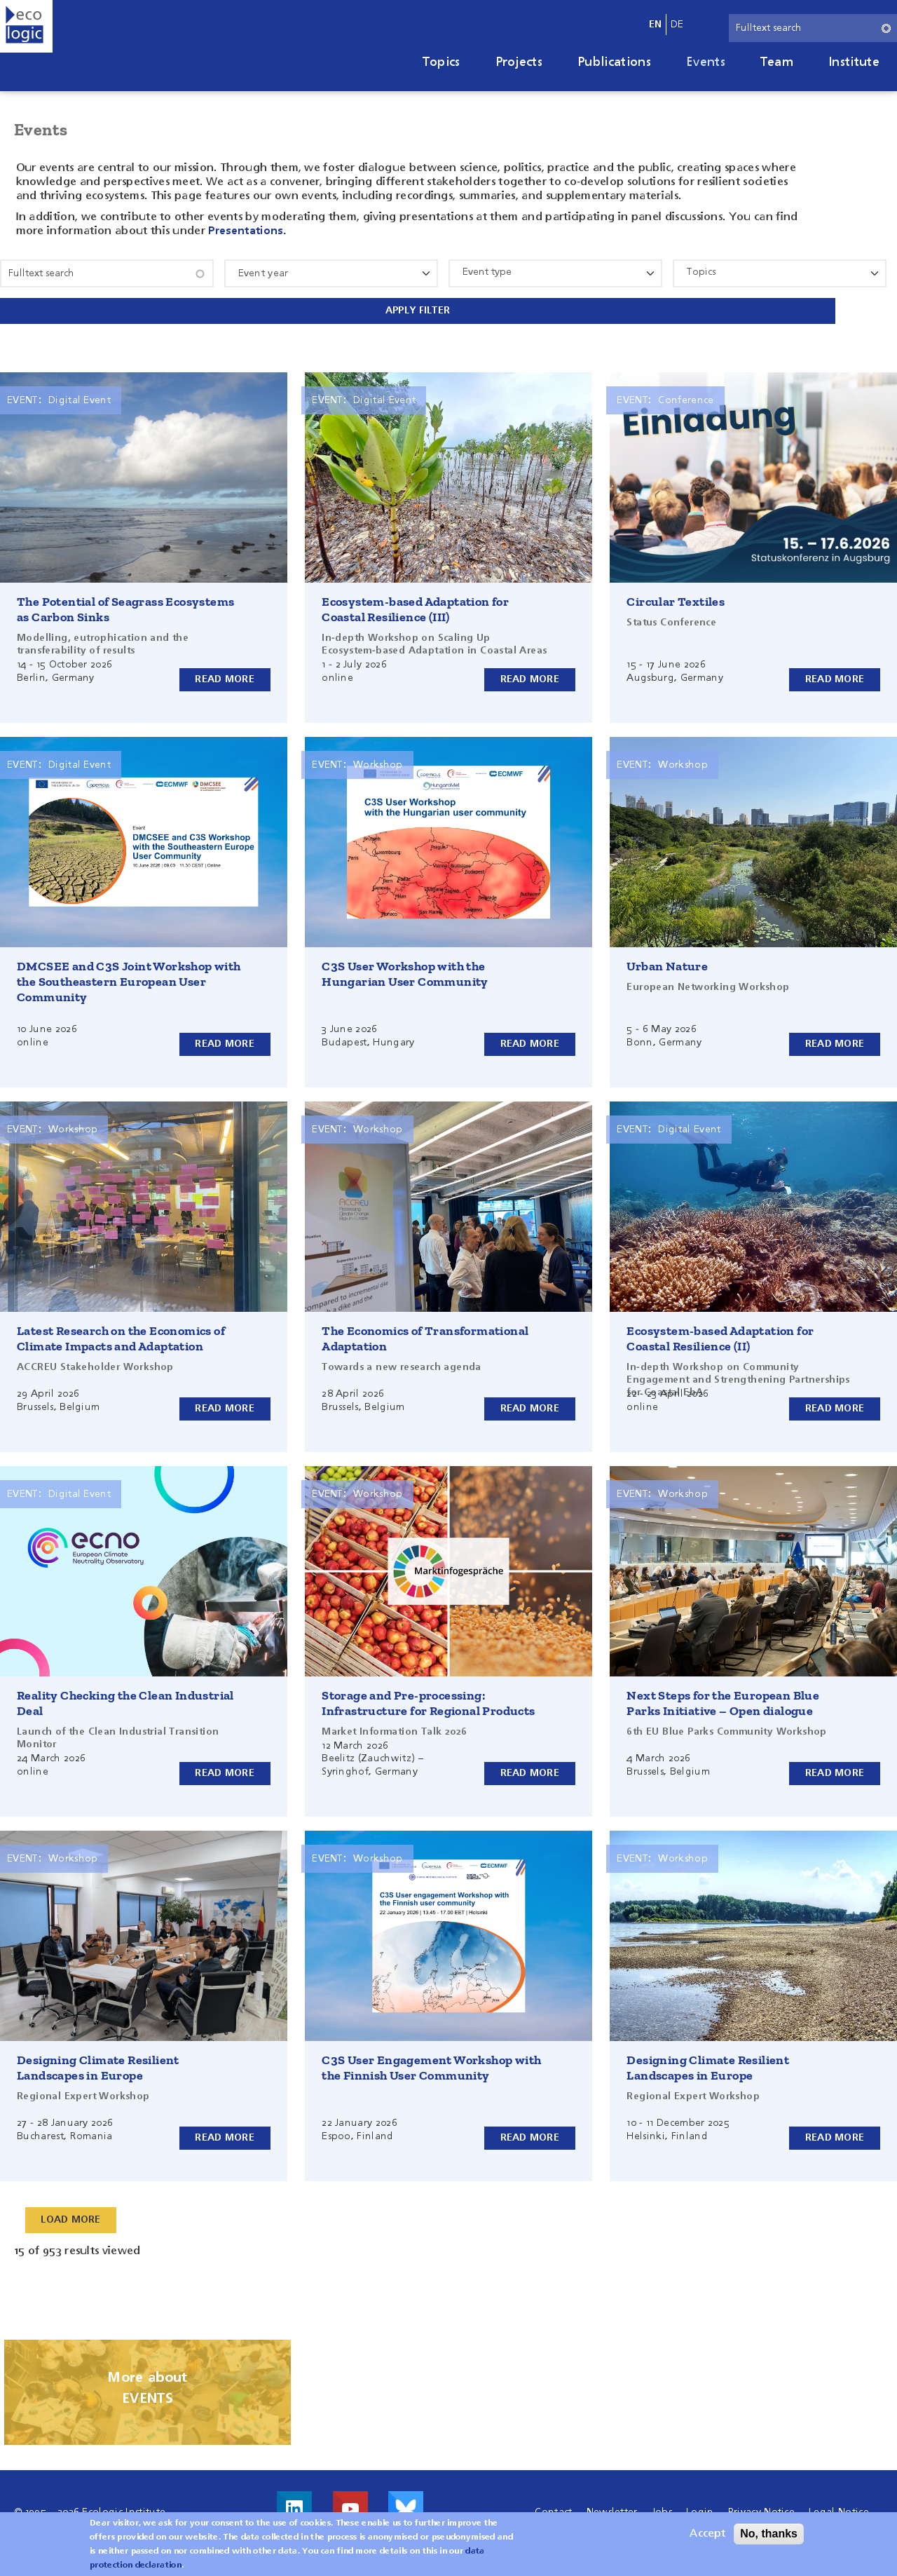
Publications (614, 62)
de (677, 24)
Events (705, 62)
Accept (707, 2534)
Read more (224, 672)
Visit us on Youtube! (350, 2502)
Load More (71, 2213)
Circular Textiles (675, 595)
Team (776, 62)
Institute (853, 62)
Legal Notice (839, 2506)
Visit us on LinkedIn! (294, 2502)
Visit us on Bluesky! (405, 2502)
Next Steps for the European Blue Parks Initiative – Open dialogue (722, 1696)
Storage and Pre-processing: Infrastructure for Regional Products (428, 1696)
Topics (441, 62)
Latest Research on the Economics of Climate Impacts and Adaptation (121, 1332)
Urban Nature (667, 960)
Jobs (662, 2506)
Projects (519, 62)
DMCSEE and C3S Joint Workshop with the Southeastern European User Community (129, 975)
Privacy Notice (761, 2506)
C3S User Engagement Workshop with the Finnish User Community (431, 2061)
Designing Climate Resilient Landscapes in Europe (98, 2061)
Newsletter (612, 2506)
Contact (553, 2506)
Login (700, 2506)
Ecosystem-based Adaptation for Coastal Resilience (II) (720, 1332)
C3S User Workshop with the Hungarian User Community (405, 967)
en (655, 24)
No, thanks (768, 2534)
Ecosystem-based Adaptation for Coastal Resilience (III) (415, 603)
